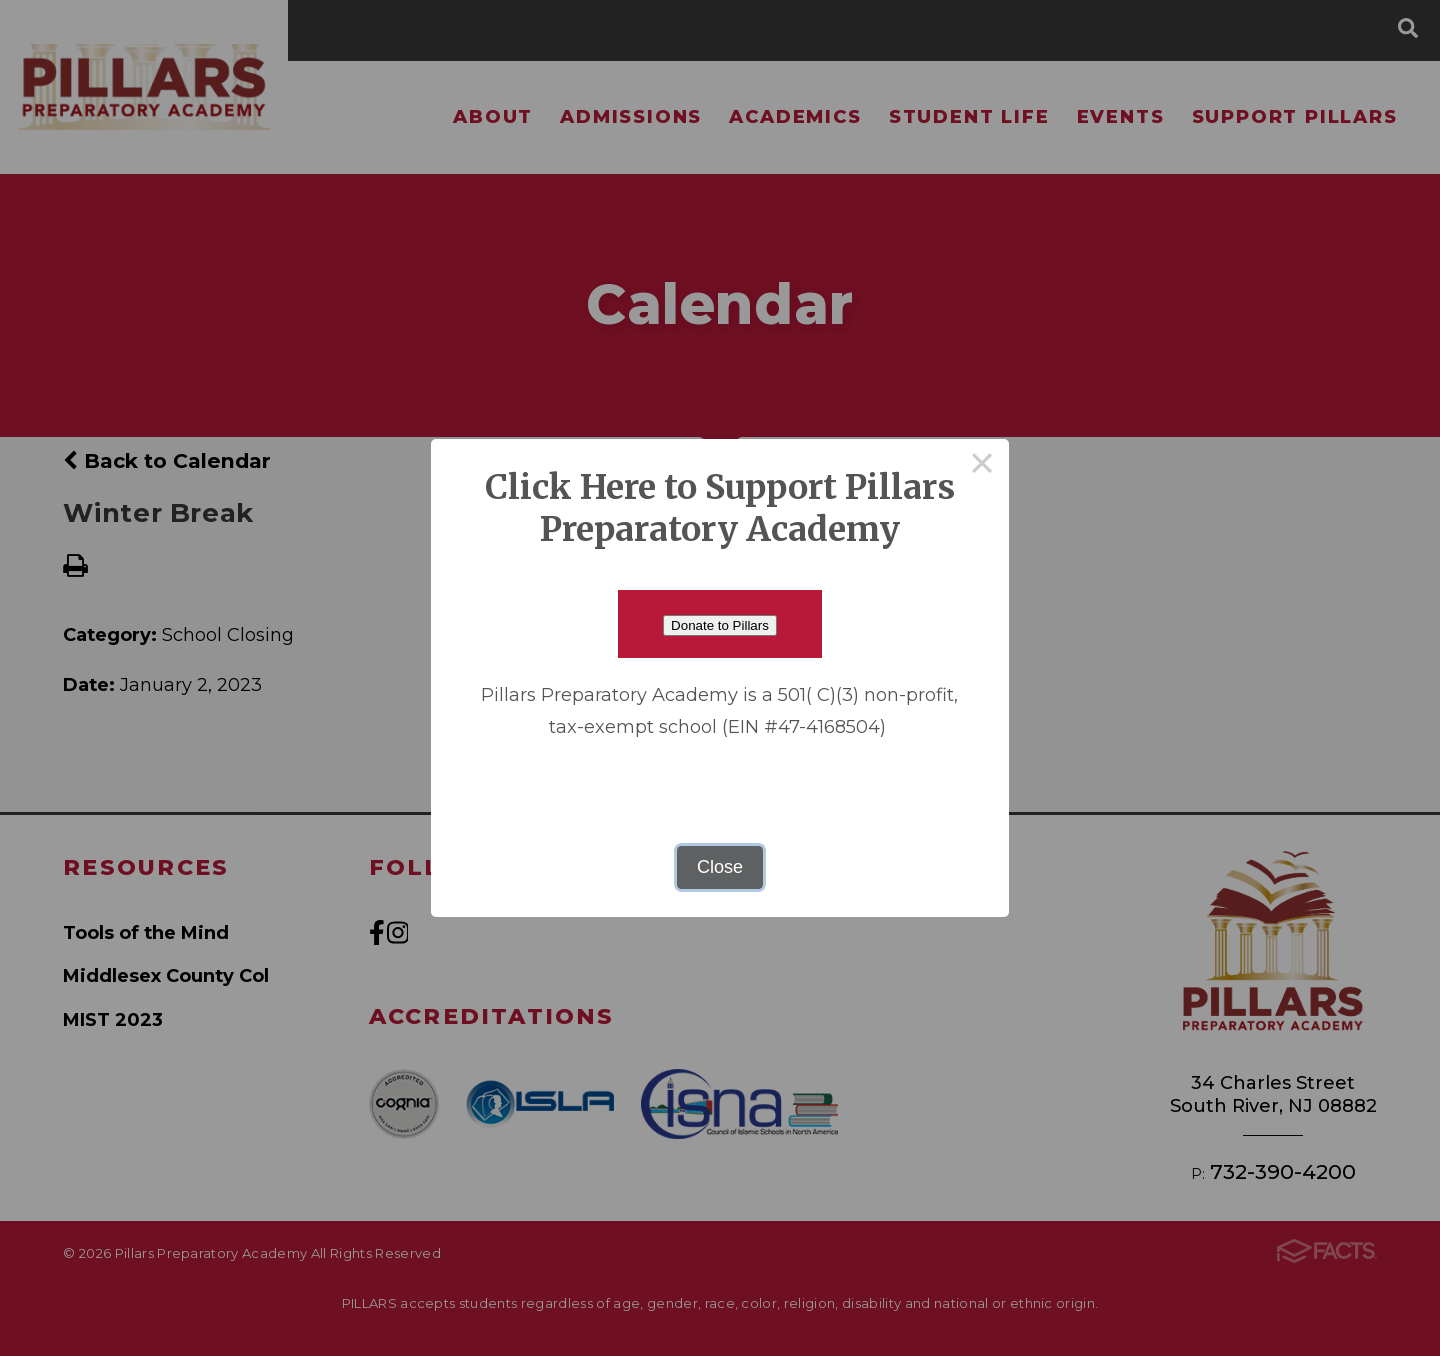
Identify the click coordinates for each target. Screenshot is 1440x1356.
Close (720, 867)
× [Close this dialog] (982, 466)
